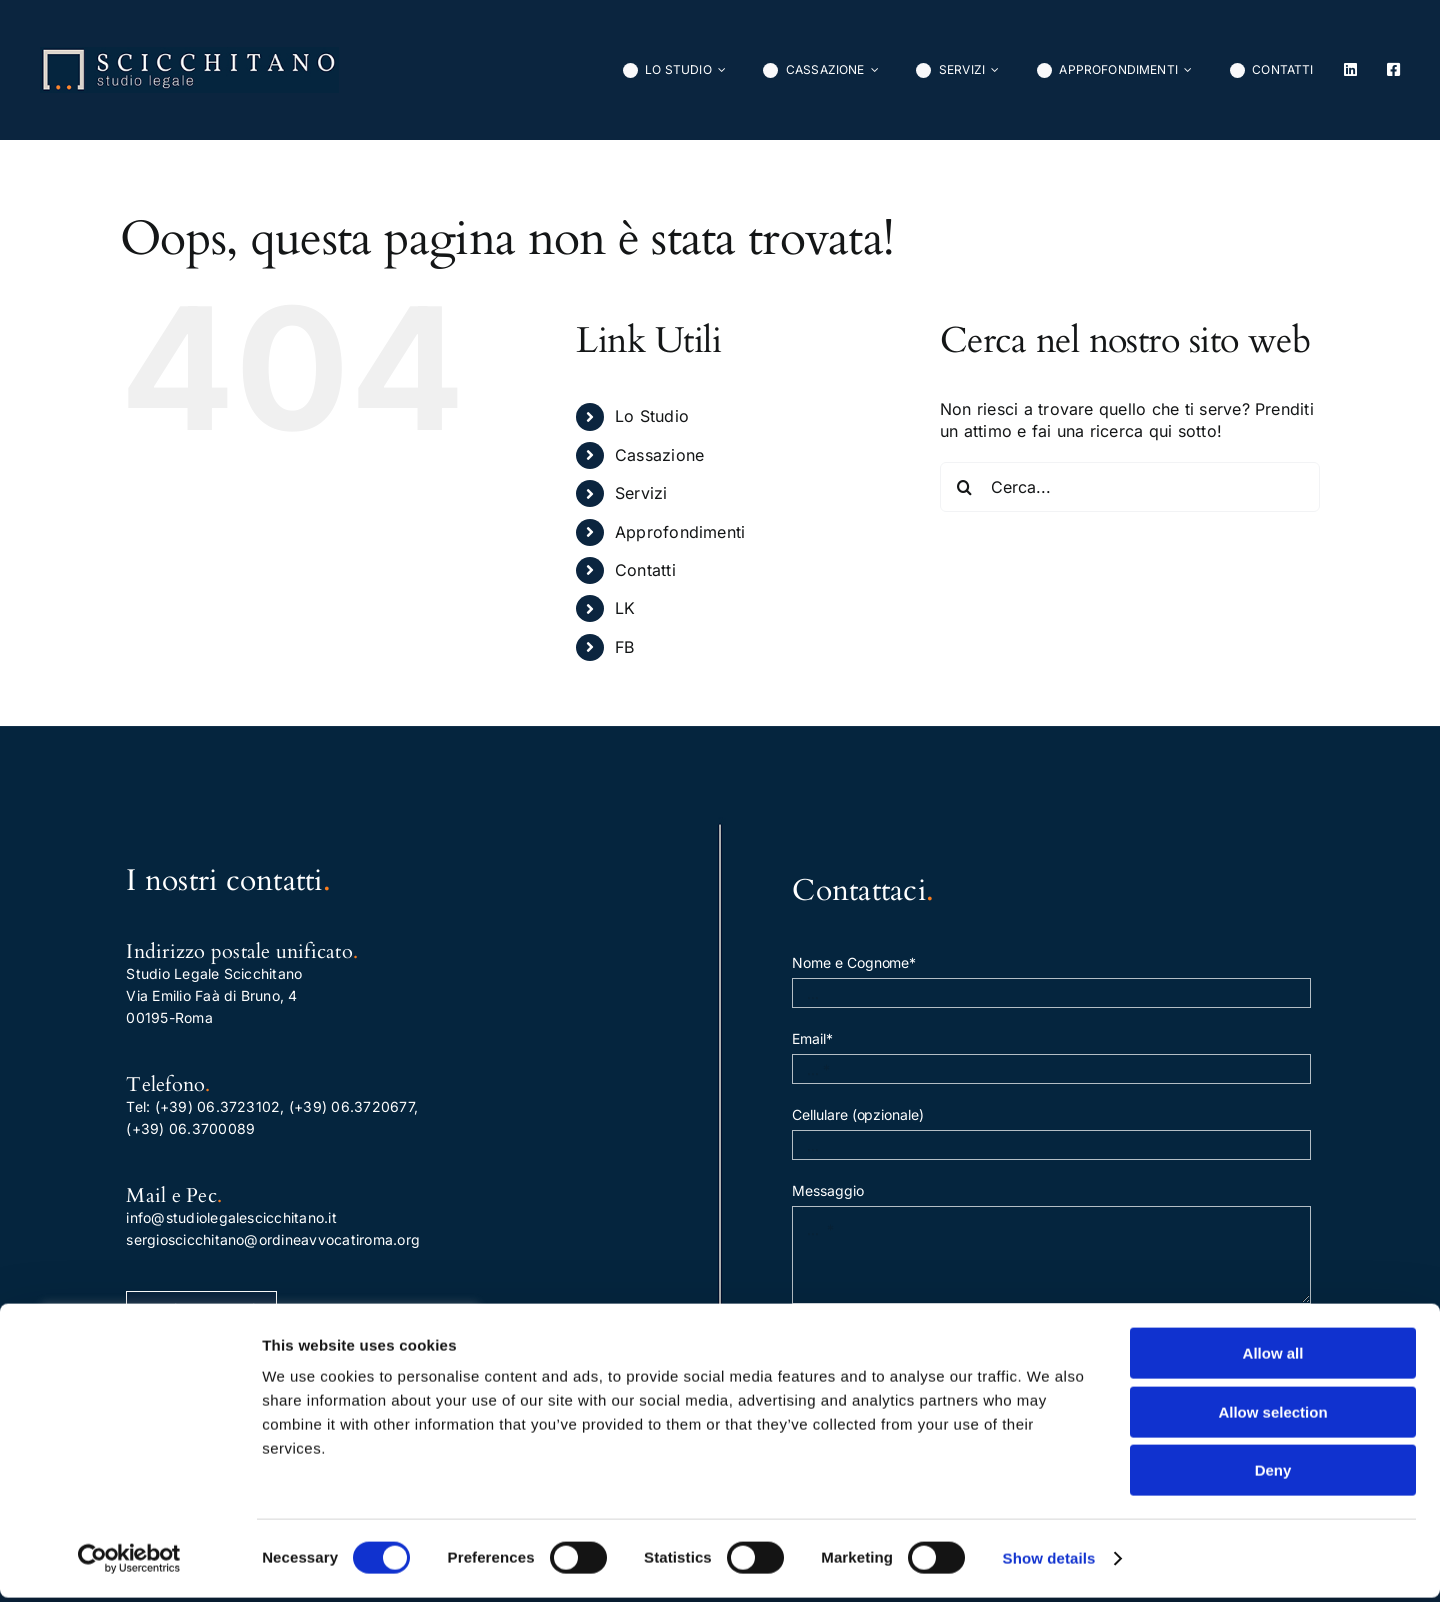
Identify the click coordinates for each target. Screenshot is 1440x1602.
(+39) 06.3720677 (351, 1106)
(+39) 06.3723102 (218, 1106)
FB (624, 647)
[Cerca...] (1130, 487)
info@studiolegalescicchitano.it (231, 1217)
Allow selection (1272, 1416)
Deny (1273, 1474)
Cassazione (659, 455)
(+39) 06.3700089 (190, 1128)
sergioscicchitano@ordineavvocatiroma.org (273, 1239)
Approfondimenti (680, 532)
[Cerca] (965, 487)
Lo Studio (652, 416)
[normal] (189, 55)
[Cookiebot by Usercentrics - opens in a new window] (129, 1563)
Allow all (1273, 1357)
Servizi (641, 493)
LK (625, 608)
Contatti (645, 570)
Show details (1049, 1562)
